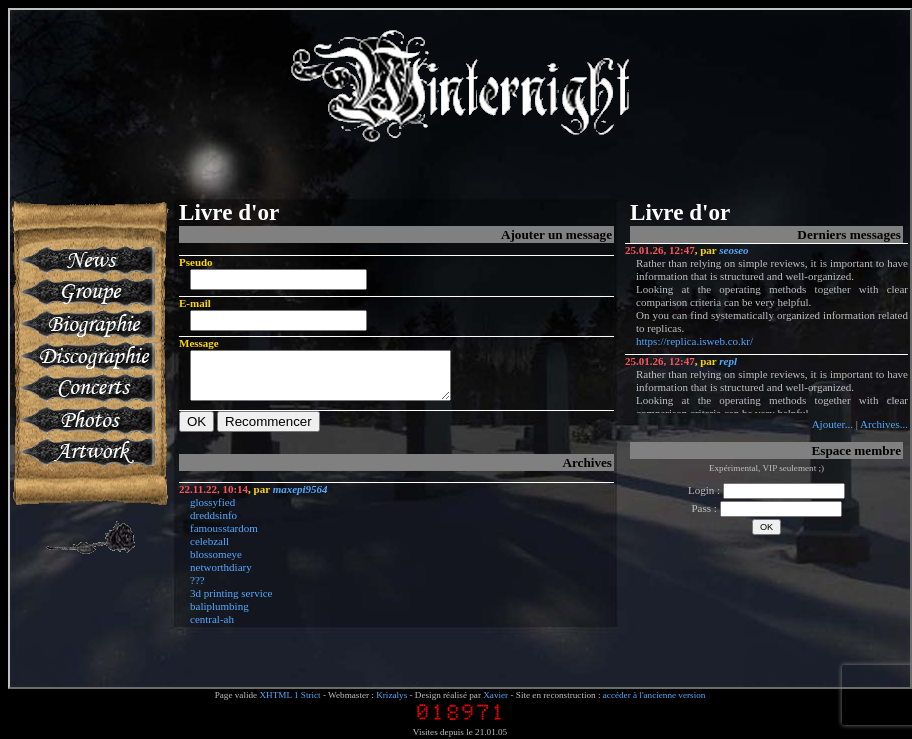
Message (199, 343)
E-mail (195, 303)
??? (197, 589)
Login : (766, 490)
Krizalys (391, 695)
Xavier (495, 695)
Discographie (86, 356)
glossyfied (212, 511)
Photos (86, 420)
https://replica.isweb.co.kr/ (694, 341)
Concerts (86, 388)
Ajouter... (832, 424)
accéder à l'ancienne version (654, 695)
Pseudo (196, 262)
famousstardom (224, 537)
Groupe (86, 292)
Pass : (766, 508)
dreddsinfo (213, 524)
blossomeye (216, 563)
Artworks (86, 452)
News (86, 260)
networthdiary (221, 576)
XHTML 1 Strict (289, 695)
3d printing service (231, 602)
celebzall (209, 550)
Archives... (884, 424)
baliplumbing (219, 615)
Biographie (86, 324)
